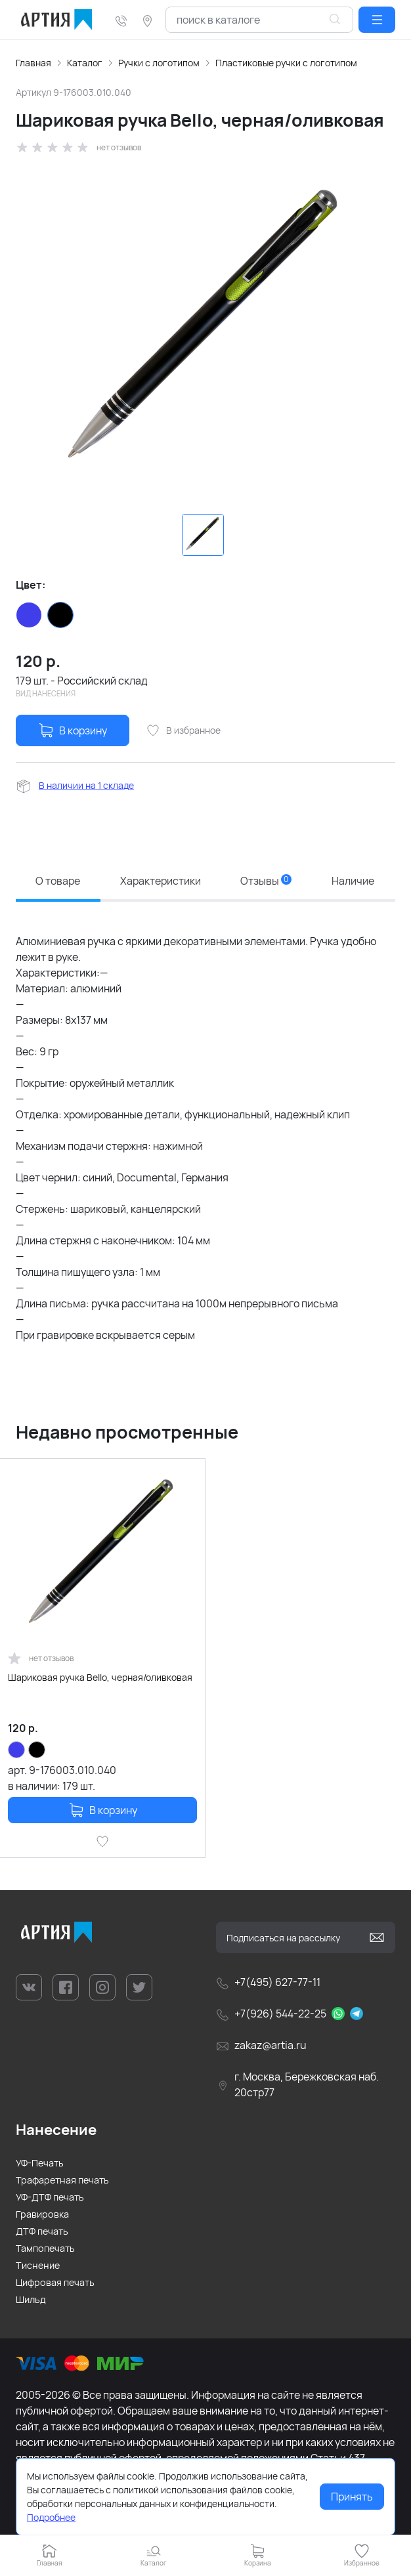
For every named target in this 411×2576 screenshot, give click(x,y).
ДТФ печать (42, 2231)
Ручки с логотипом (159, 62)
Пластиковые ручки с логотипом (286, 62)
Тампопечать (45, 2248)
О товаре (57, 881)
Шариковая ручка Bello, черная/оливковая (100, 1677)
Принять (352, 2496)
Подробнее (51, 2517)
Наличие (353, 881)
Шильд (31, 2299)
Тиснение (38, 2265)
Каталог (84, 62)
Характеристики (160, 881)
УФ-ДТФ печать (50, 2197)
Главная (33, 62)
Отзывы (266, 881)
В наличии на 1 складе (86, 785)
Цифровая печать (55, 2282)
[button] (376, 20)
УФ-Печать (40, 2163)
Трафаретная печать (62, 2180)
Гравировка (42, 2214)
